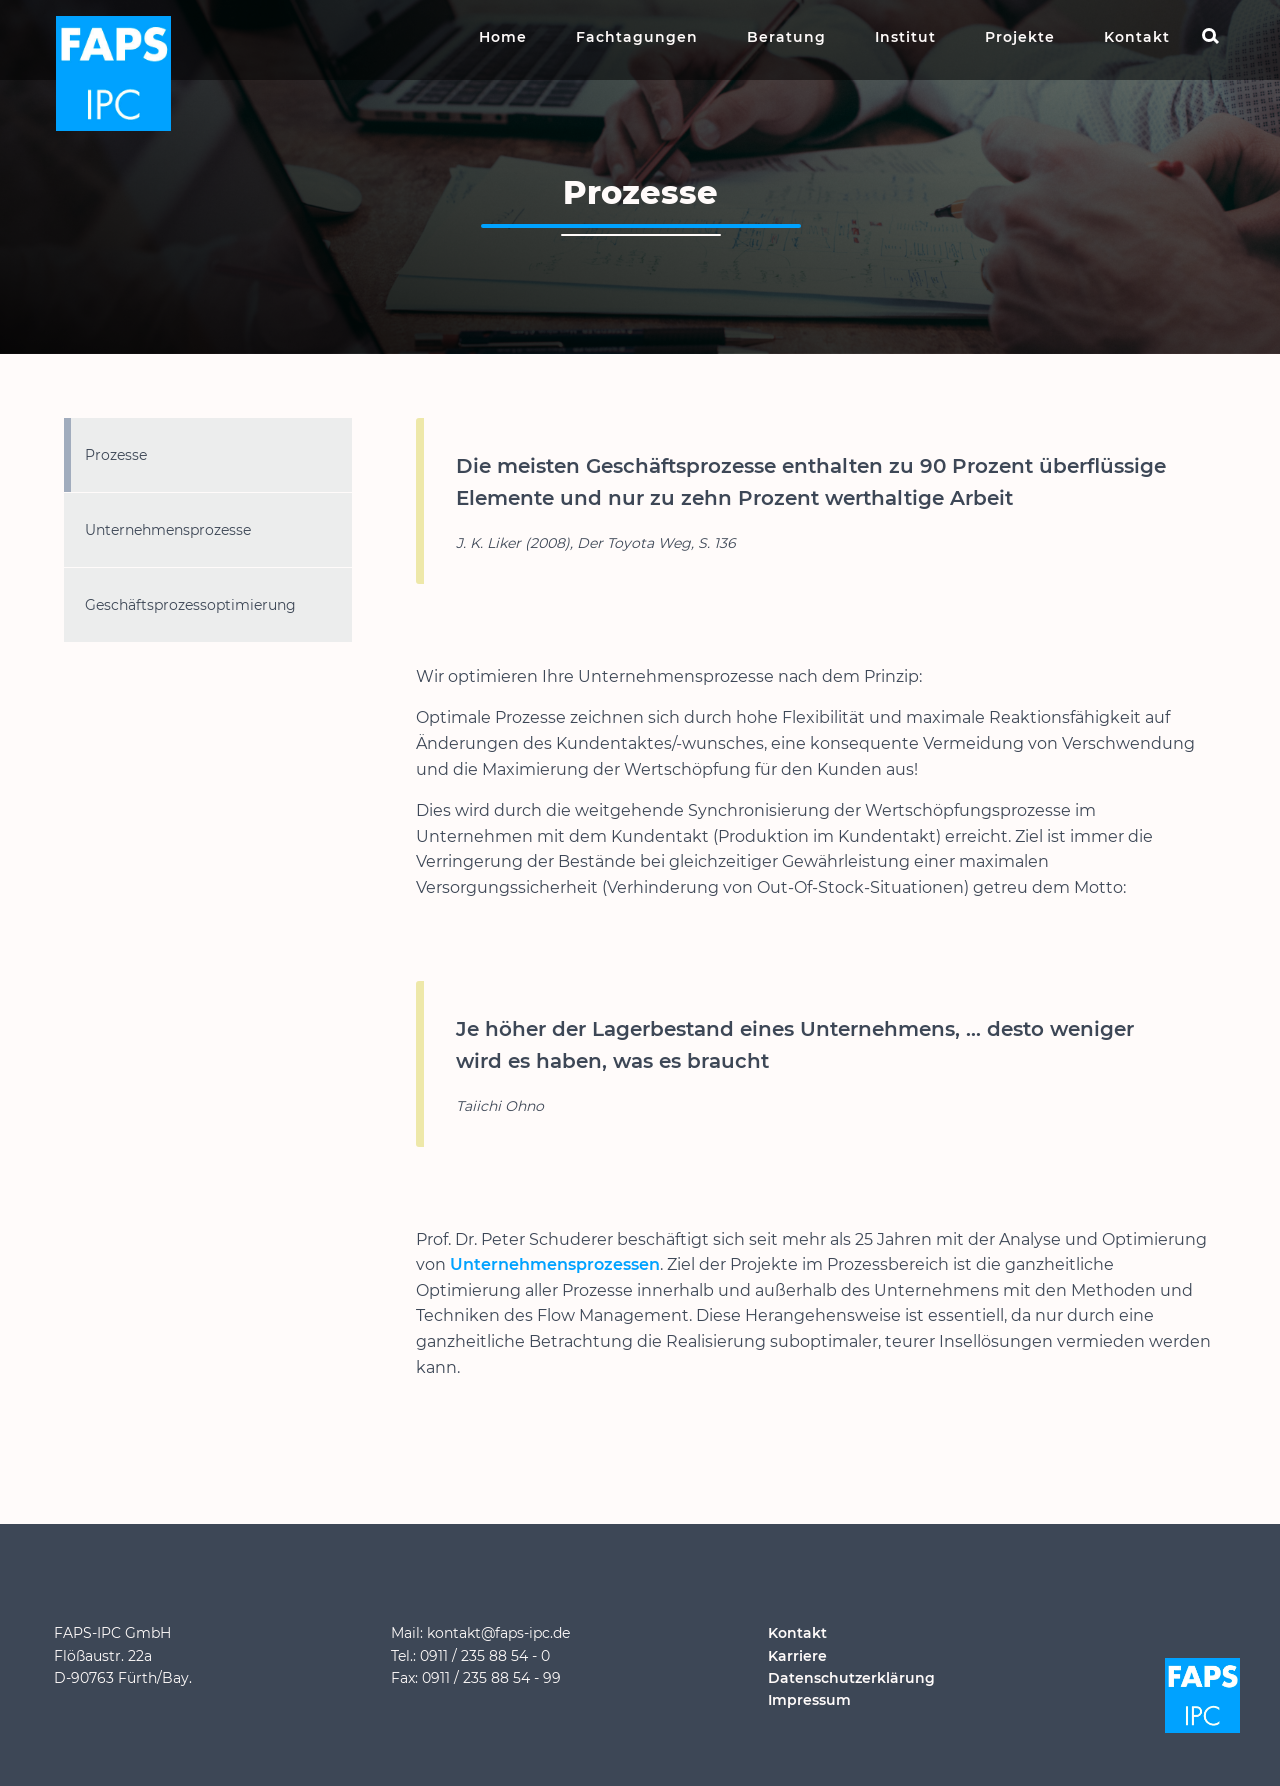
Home (503, 37)
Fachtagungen (637, 37)
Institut (905, 37)
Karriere (797, 1656)
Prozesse (116, 455)
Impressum (809, 1700)
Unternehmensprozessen (555, 1264)
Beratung (786, 37)
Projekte (1020, 37)
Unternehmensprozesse (168, 530)
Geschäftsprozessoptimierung (190, 605)
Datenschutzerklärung (851, 1678)
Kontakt (1137, 37)
